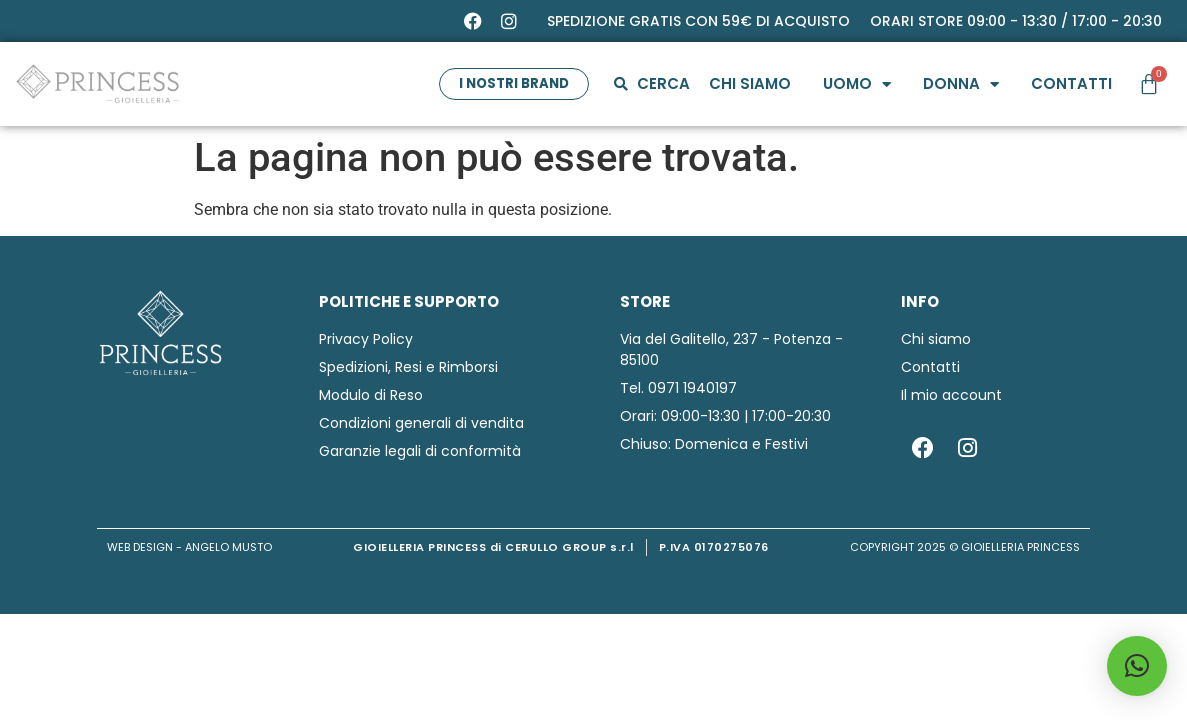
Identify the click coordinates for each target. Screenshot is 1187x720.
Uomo (855, 84)
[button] (1137, 666)
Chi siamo (748, 83)
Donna (959, 84)
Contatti (1069, 83)
